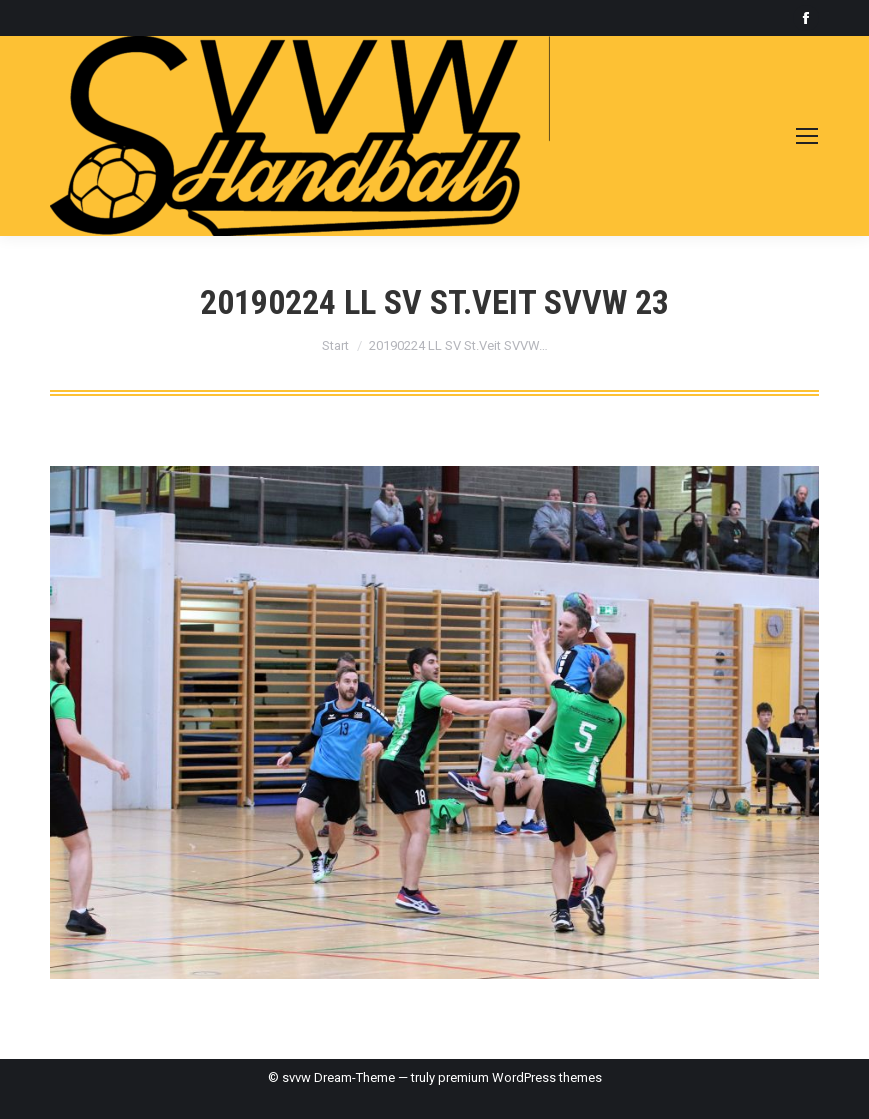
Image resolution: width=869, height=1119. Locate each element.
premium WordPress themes (520, 1077)
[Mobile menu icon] (807, 136)
